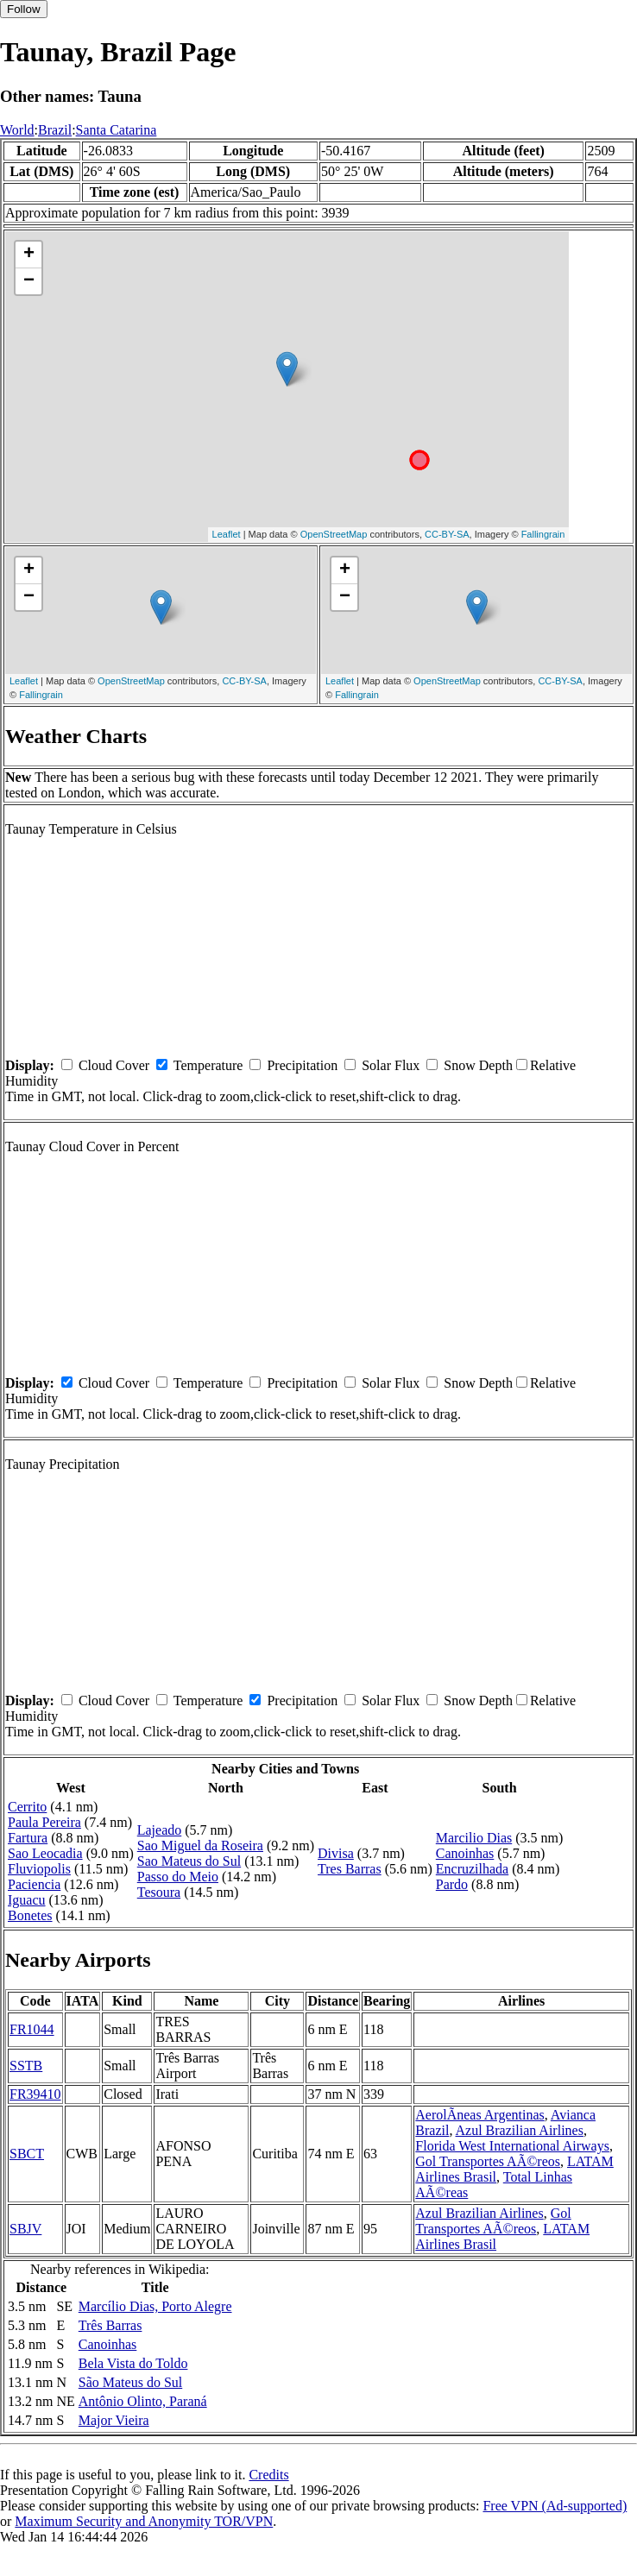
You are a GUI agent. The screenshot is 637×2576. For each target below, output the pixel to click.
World (17, 130)
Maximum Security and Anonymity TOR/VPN (144, 2521)
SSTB (25, 2065)
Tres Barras (350, 1868)
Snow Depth (478, 1065)
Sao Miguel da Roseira (200, 1845)
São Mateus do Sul (130, 2382)
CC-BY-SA (447, 534)
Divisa (336, 1853)
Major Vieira (114, 2420)
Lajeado (159, 1830)
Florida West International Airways (512, 2145)
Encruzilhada (472, 1868)
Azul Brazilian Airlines (519, 2130)
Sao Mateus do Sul (189, 1861)
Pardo (452, 1884)
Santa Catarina (116, 130)
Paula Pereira (44, 1822)
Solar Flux (390, 1065)
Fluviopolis (39, 1868)
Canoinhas (465, 1853)
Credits (268, 2474)
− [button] (29, 281)
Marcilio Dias (474, 1837)
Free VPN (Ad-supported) (554, 2505)
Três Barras (110, 2325)
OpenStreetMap (334, 534)
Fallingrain (543, 534)
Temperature (208, 1065)
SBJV (25, 2228)
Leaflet (226, 534)
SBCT (26, 2153)
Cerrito (27, 1806)
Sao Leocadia (45, 1853)
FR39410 (35, 2094)
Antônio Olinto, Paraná (143, 2401)
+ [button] (29, 255)
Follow (24, 9)
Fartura (27, 1837)
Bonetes (30, 1915)
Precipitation (302, 1065)
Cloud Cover (114, 1065)
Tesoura (158, 1892)
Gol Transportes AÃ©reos (487, 2161)
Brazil (55, 130)
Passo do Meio (177, 1876)
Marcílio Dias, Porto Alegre (155, 2306)
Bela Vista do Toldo (133, 2363)
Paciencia (34, 1884)
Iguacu (27, 1900)
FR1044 (31, 2029)
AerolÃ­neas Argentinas (479, 2114)
